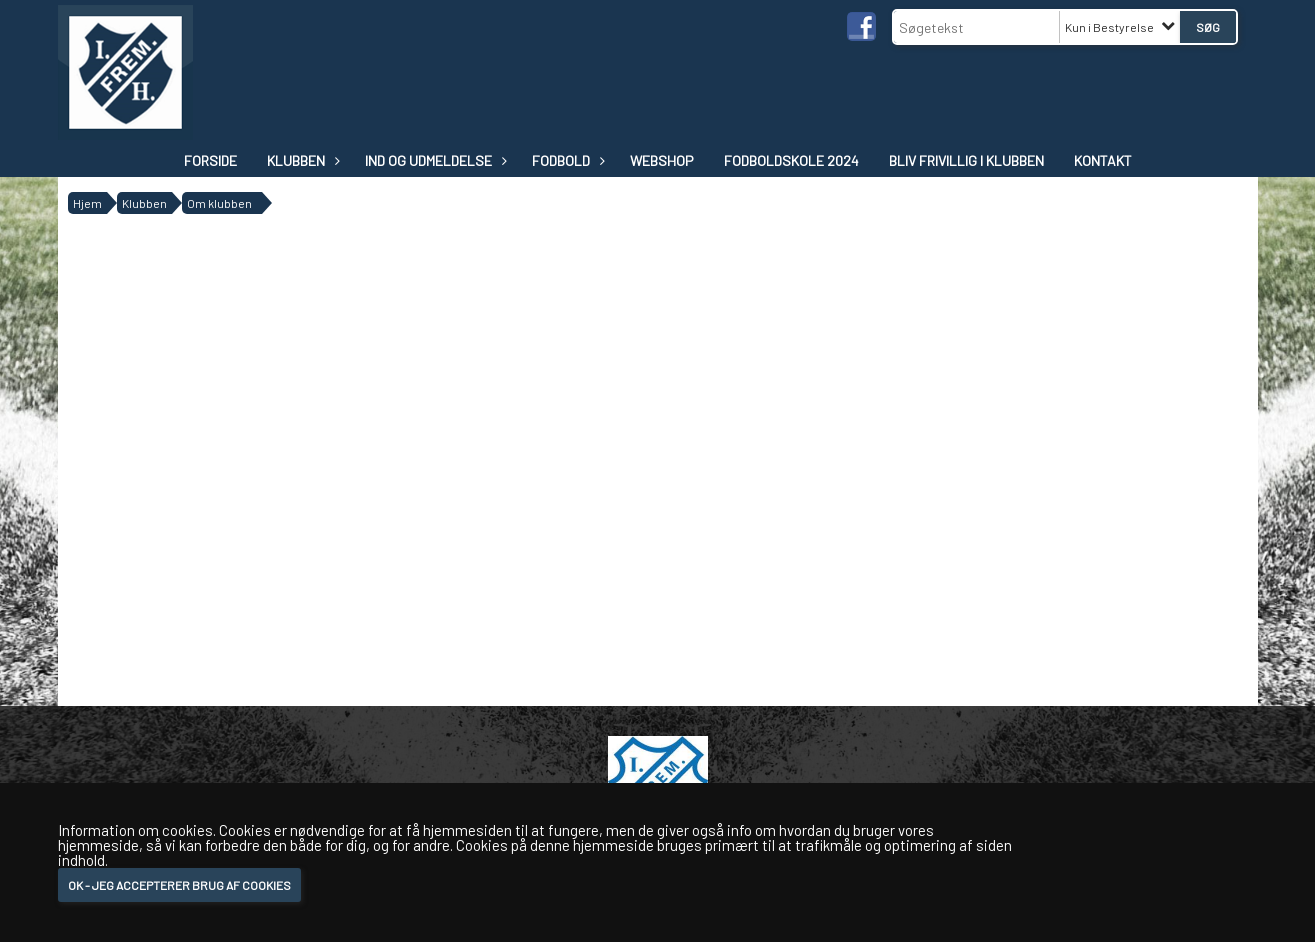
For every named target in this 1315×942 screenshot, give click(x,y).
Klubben (301, 160)
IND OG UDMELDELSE (433, 160)
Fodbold (566, 160)
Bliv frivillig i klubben (966, 160)
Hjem (87, 203)
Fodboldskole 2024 (791, 160)
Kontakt (1103, 160)
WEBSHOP (662, 160)
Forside (210, 160)
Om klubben (219, 203)
